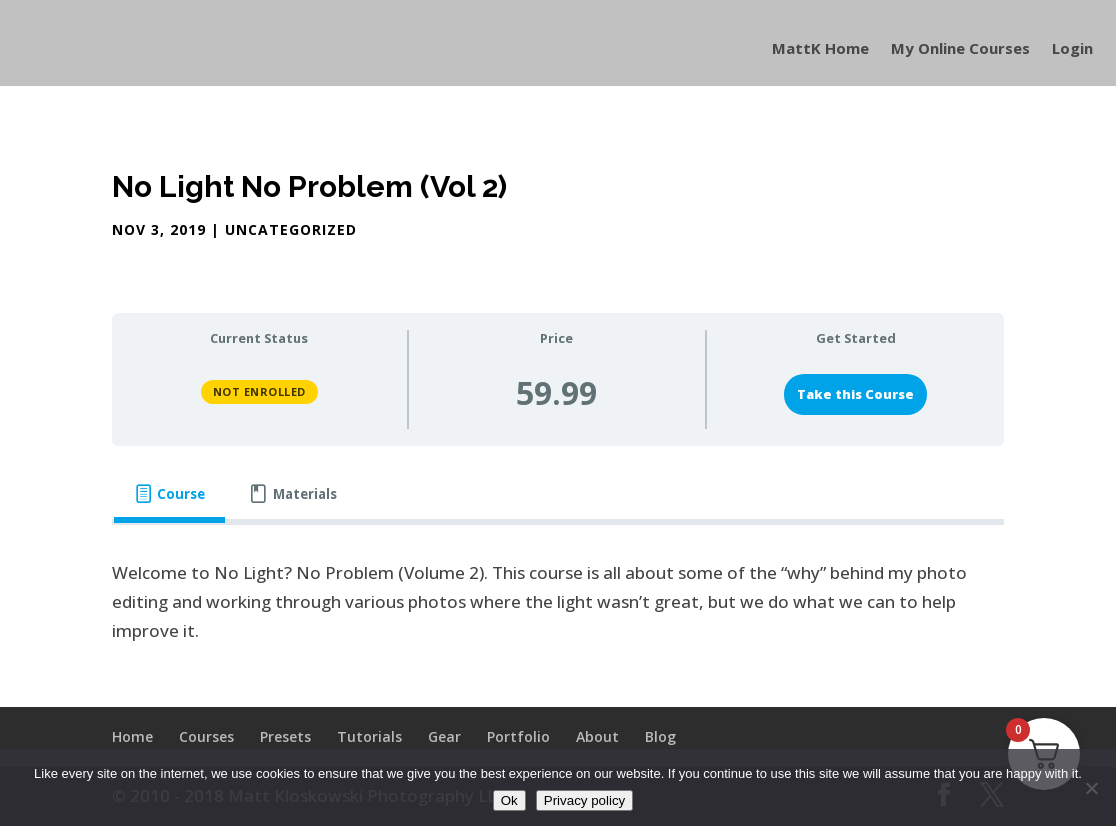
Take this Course (855, 394)
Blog (660, 736)
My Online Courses (960, 49)
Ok (509, 800)
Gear (444, 736)
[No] (1091, 788)
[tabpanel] (558, 602)
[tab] (170, 494)
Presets (285, 736)
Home (132, 736)
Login (1072, 49)
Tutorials (369, 736)
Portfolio (518, 736)
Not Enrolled (259, 391)
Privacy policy (584, 800)
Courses (206, 736)
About (597, 736)
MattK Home (820, 49)
